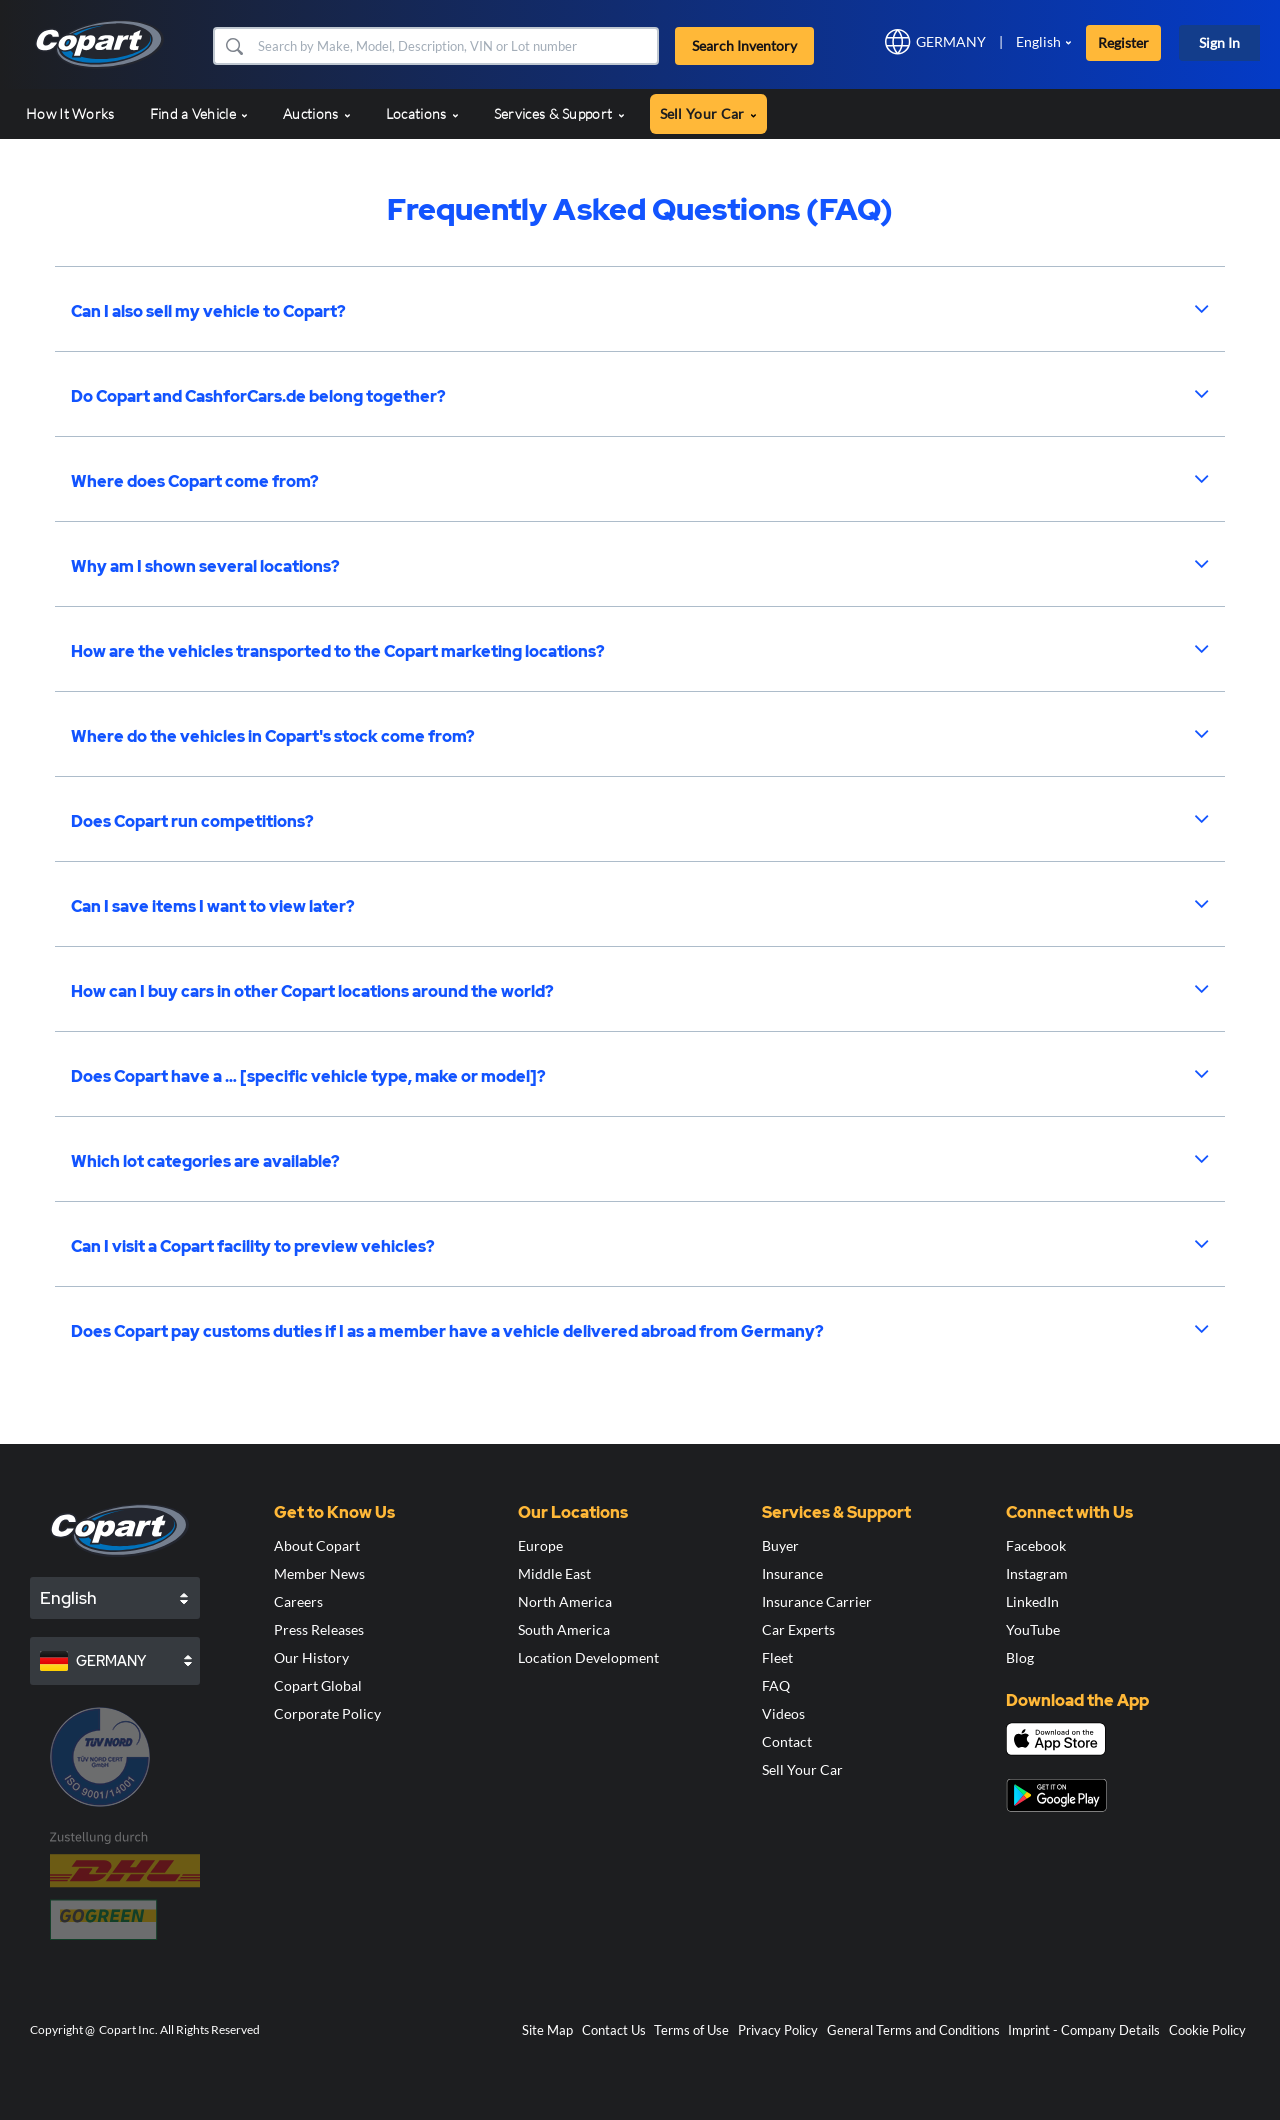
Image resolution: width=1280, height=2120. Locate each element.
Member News (319, 1573)
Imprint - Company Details (1084, 2030)
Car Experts (798, 1629)
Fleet (777, 1657)
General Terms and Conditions (913, 2030)
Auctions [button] (317, 113)
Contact (787, 1741)
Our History (311, 1657)
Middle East (554, 1573)
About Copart (317, 1545)
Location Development (588, 1657)
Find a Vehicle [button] (199, 113)
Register (1123, 42)
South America (564, 1629)
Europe (540, 1545)
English (1038, 41)
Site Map (547, 2030)
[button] (233, 46)
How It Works (70, 113)
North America (565, 1601)
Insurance (792, 1573)
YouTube (1033, 1629)
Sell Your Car (802, 1769)
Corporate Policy (327, 1713)
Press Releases (319, 1629)
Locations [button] (422, 113)
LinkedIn (1032, 1601)
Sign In (1219, 42)
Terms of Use (691, 2030)
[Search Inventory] (455, 46)
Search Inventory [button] (744, 45)
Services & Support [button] (559, 113)
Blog (1020, 1657)
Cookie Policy (1207, 2030)
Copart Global (318, 1685)
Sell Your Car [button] (708, 113)
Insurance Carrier (817, 1601)
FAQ (776, 1685)
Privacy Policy (778, 2030)
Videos (783, 1713)
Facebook (1036, 1545)
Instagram (1037, 1573)
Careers (298, 1601)
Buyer (780, 1545)
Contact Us (614, 2030)
